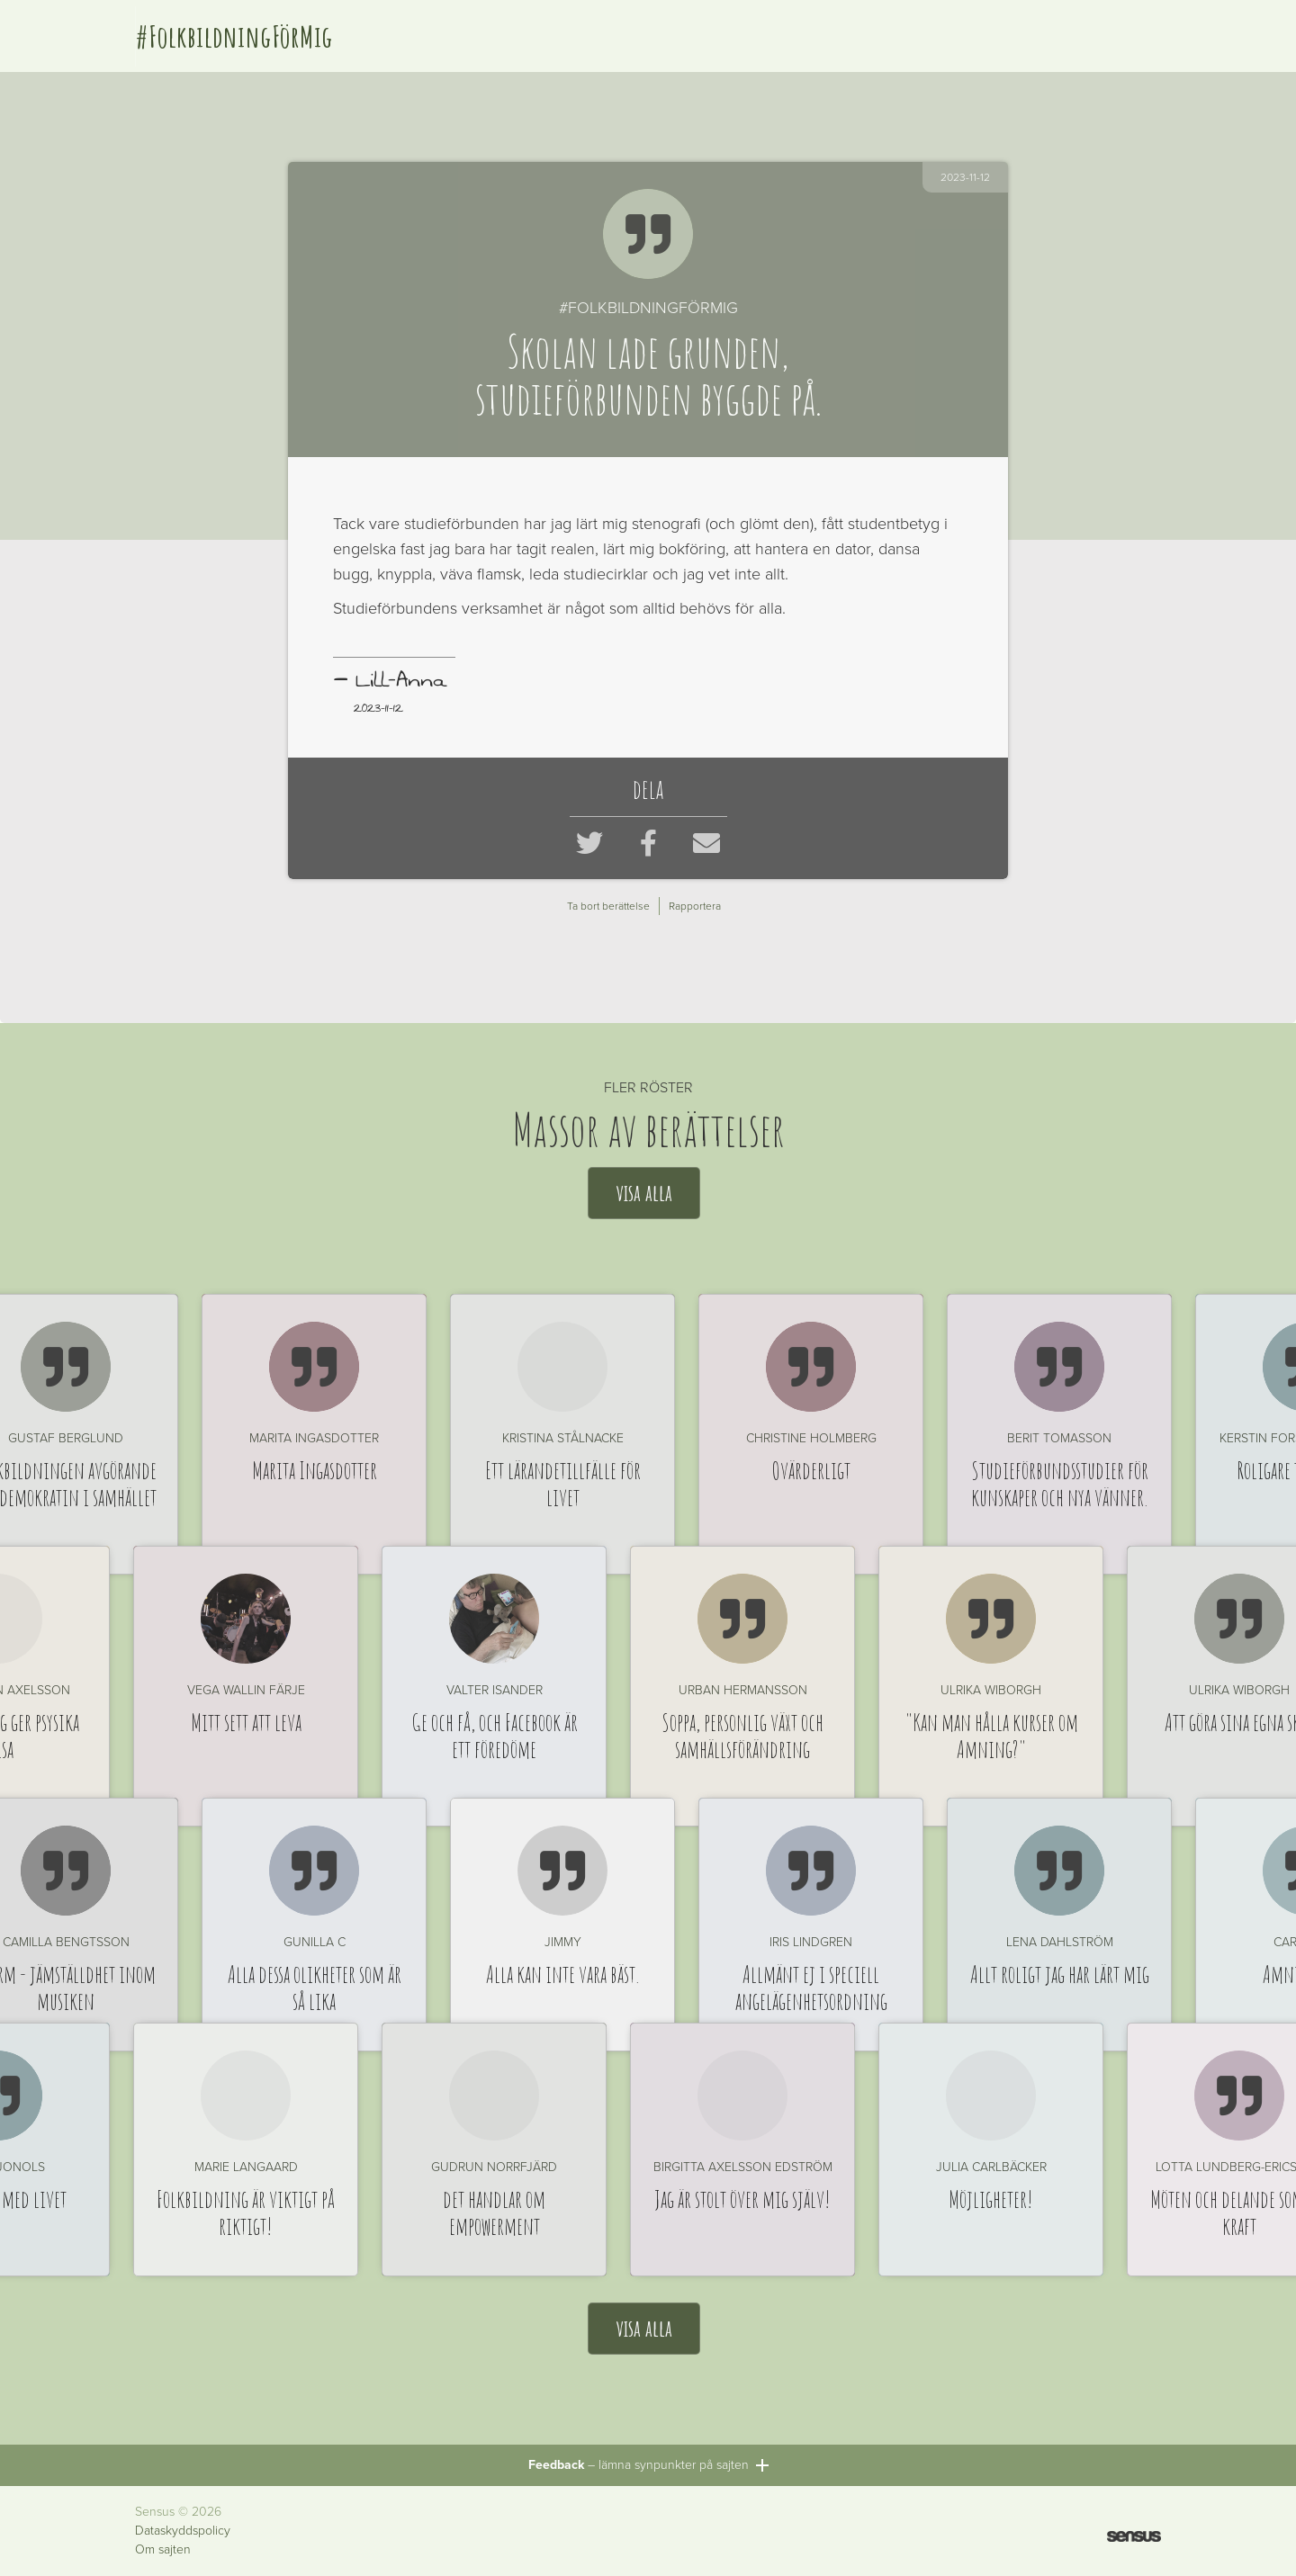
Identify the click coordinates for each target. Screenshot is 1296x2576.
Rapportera (695, 906)
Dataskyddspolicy (182, 2531)
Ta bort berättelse (608, 906)
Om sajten (163, 2550)
